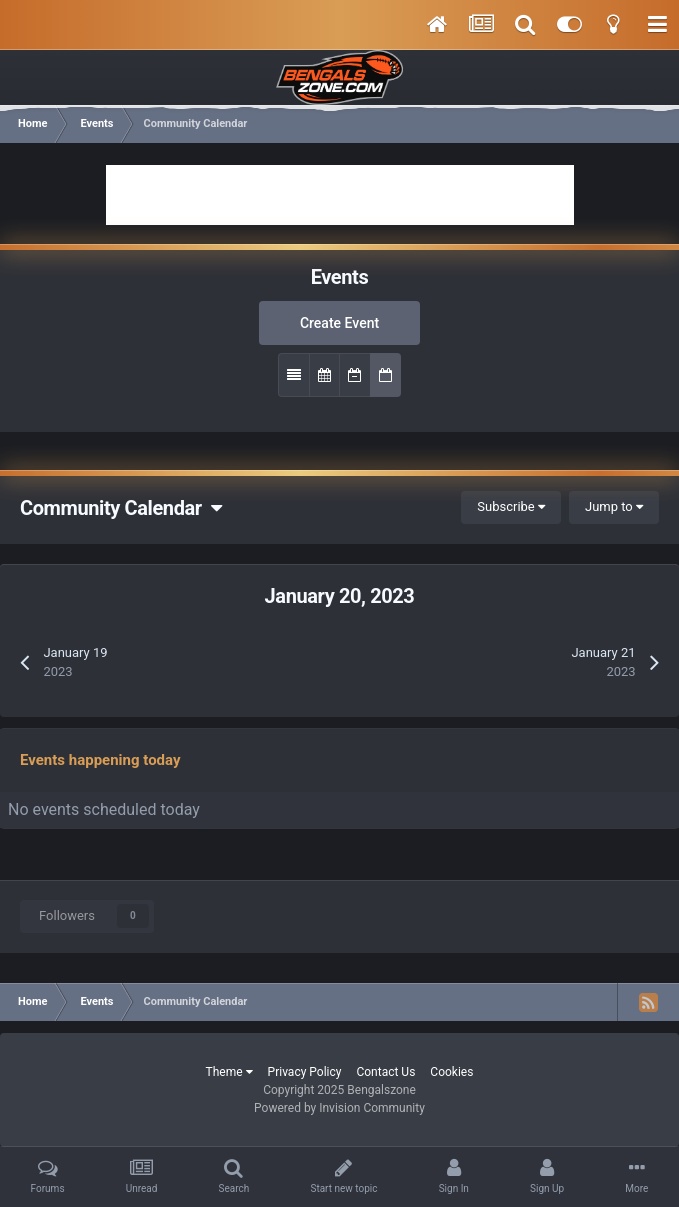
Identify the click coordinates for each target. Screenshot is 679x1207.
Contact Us (385, 1072)
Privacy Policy (305, 1072)
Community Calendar (120, 508)
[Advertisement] (340, 195)
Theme (229, 1072)
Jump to (614, 506)
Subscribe (511, 506)
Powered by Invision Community (339, 1108)
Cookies (451, 1072)
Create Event (339, 323)
